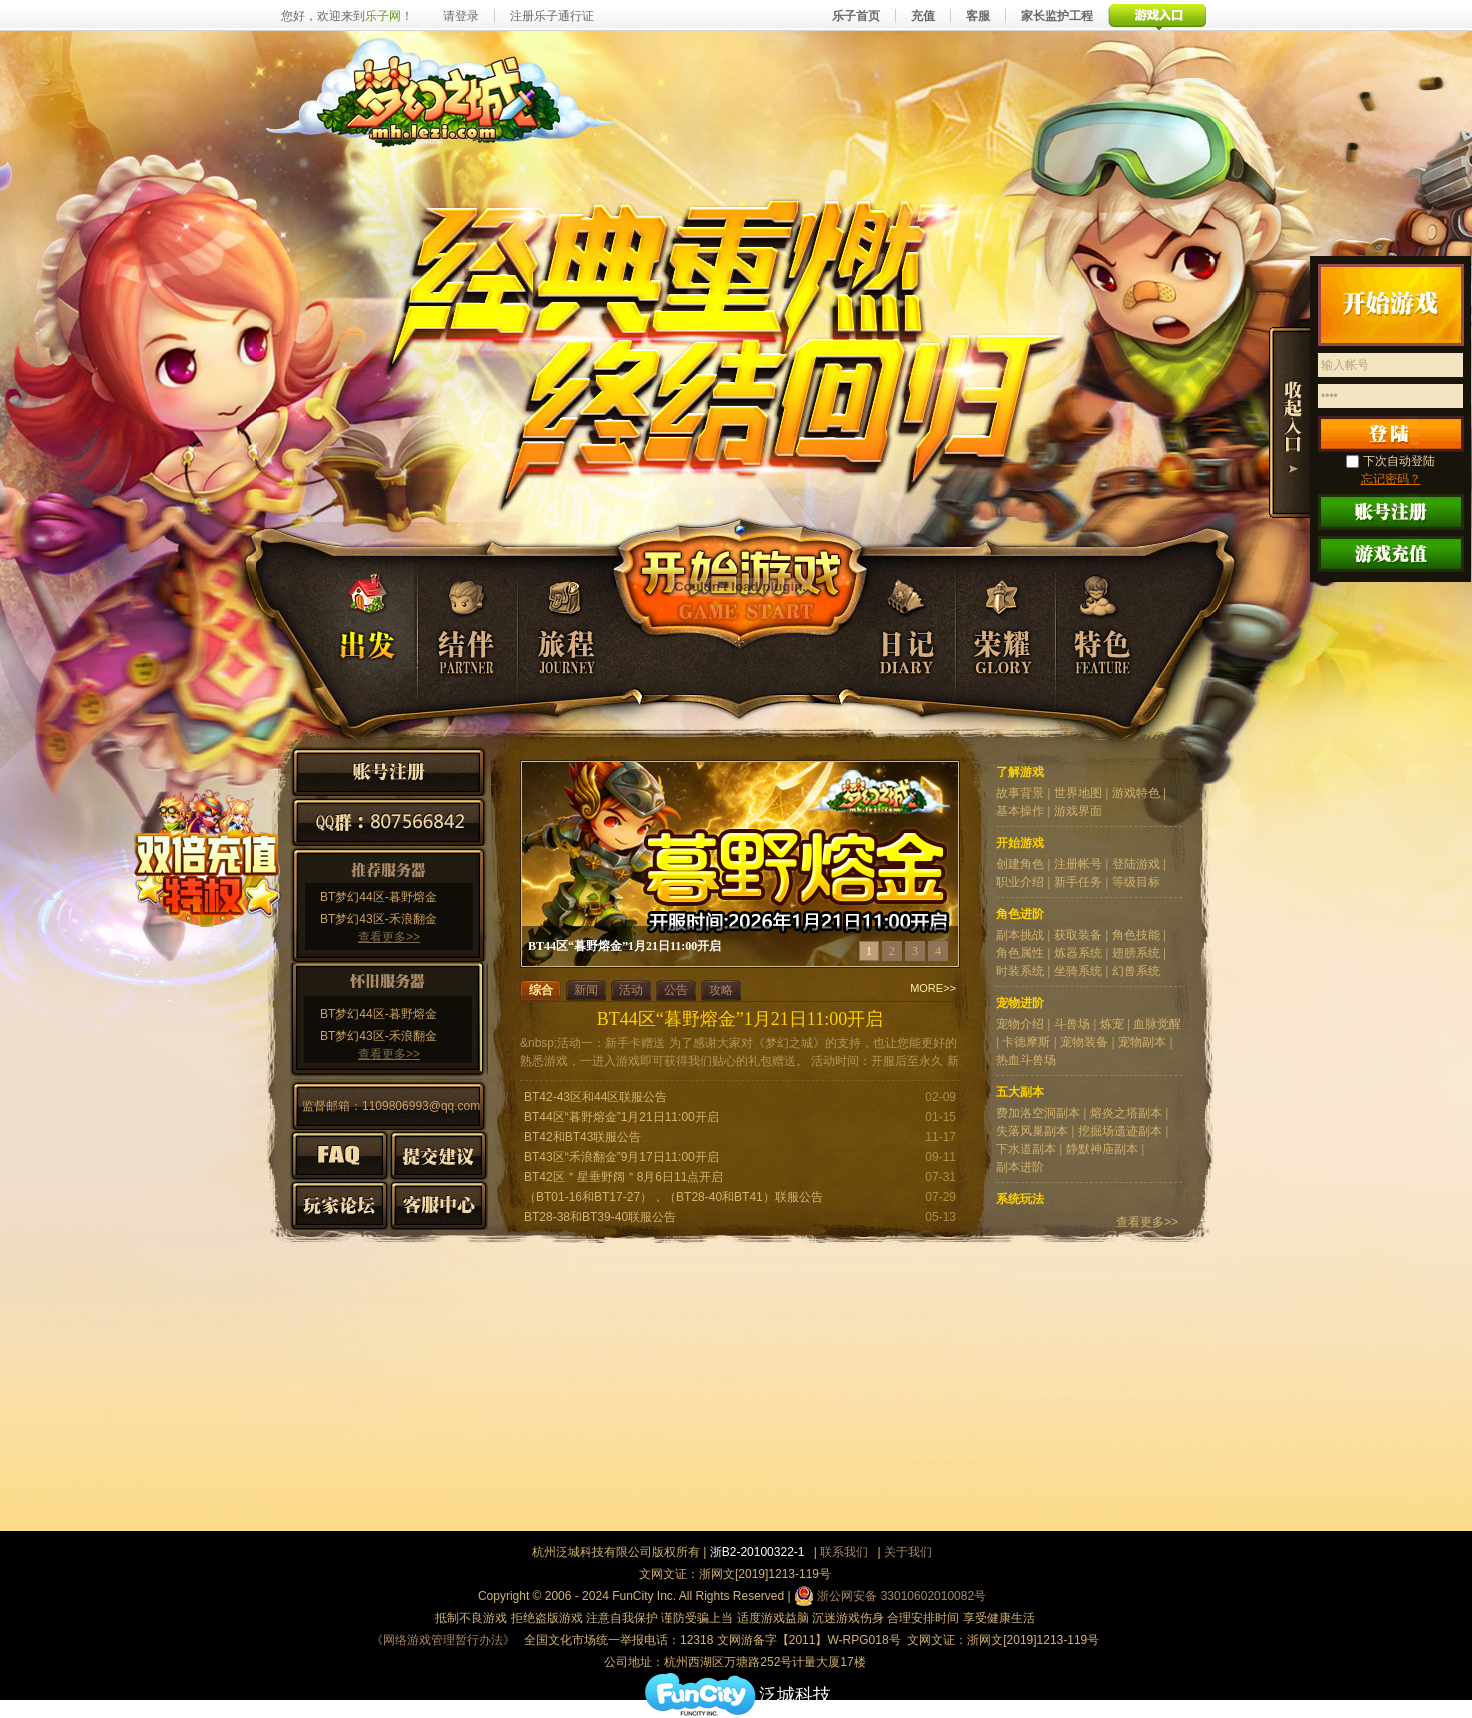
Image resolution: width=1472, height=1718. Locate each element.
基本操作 (1020, 811)
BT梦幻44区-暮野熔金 (378, 897)
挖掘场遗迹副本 (1120, 1131)
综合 (541, 990)
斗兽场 (1072, 1024)
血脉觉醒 (1157, 1024)
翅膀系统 (1136, 953)
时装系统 (1020, 971)
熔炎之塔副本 (1126, 1113)
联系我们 (844, 1552)
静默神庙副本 (1102, 1149)
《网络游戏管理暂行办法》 (443, 1640)
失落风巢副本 (1032, 1131)
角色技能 (1136, 935)
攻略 (721, 990)
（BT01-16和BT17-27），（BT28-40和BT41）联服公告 (673, 1197)
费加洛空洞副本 (1038, 1113)
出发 (352, 623)
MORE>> (933, 988)
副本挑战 (1020, 935)
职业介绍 (1020, 882)
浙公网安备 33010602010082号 (890, 1596)
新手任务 (1078, 882)
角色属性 (1020, 953)
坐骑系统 (1078, 971)
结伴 (465, 623)
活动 (631, 990)
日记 (904, 623)
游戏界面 (1078, 811)
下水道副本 (1026, 1149)
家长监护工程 (1057, 16)
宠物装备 (1084, 1042)
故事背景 (1020, 793)
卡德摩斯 (1026, 1042)
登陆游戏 (1136, 864)
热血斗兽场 (1026, 1060)
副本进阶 (1020, 1167)
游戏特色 (1136, 793)
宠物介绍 (1020, 1024)
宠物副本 (1142, 1042)
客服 (978, 16)
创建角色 (1020, 864)
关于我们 (908, 1552)
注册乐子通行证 (552, 16)
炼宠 (1112, 1024)
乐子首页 (856, 16)
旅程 (577, 623)
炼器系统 (1078, 953)
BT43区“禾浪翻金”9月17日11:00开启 (621, 1157)
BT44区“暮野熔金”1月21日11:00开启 (740, 1019)
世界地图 (1078, 793)
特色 (1102, 623)
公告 (676, 990)
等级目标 (1136, 882)
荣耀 (1002, 623)
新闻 (586, 990)
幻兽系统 (1136, 971)
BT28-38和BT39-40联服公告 (600, 1217)
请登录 (461, 16)
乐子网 (383, 16)
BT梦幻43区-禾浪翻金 (378, 919)
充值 (923, 16)
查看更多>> (389, 937)
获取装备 (1078, 935)
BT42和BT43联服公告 (582, 1137)
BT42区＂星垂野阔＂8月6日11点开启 (623, 1177)
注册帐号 (1078, 864)
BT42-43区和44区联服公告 (595, 1097)
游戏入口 (1157, 15)
